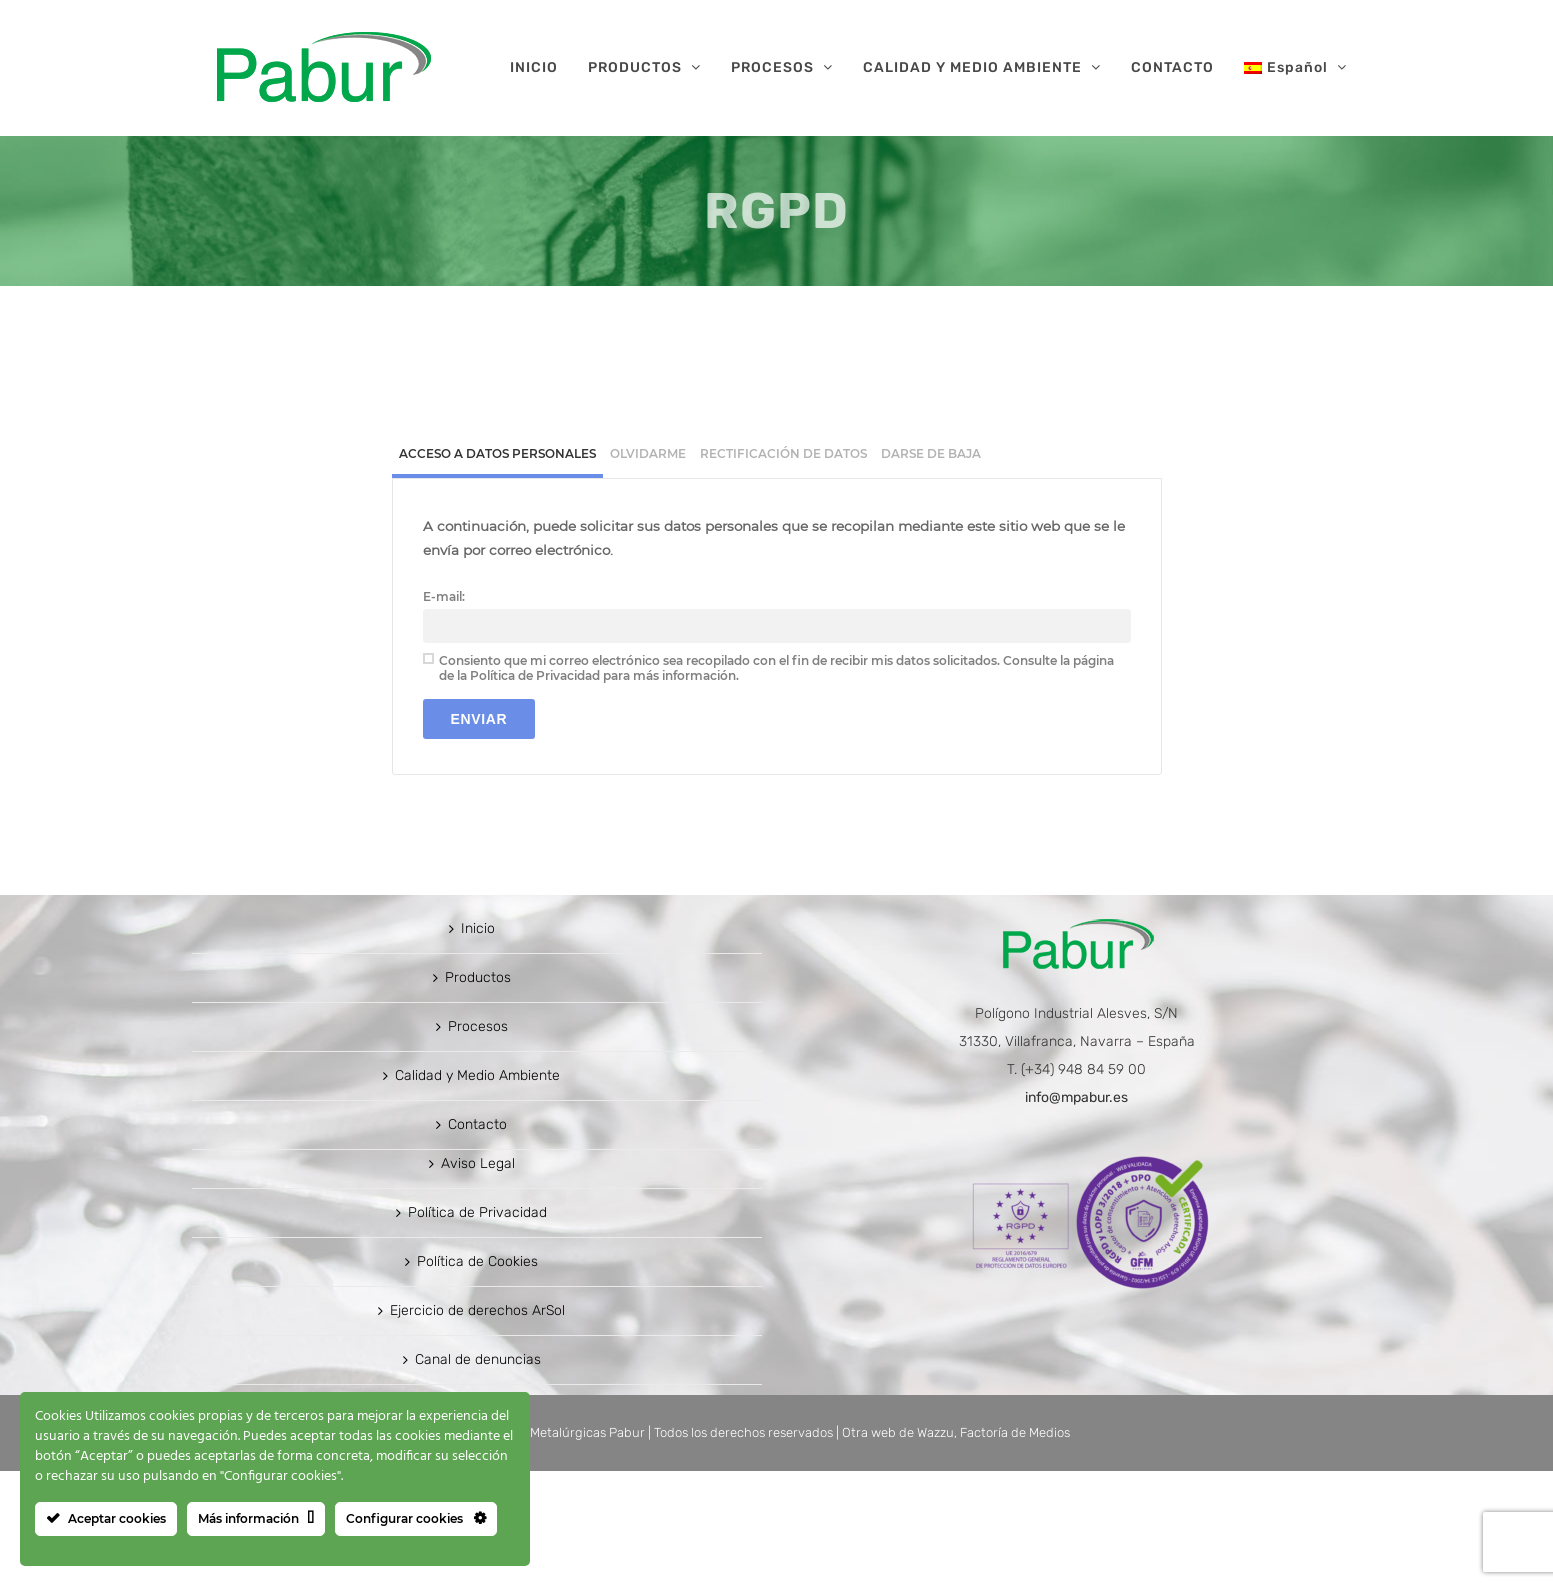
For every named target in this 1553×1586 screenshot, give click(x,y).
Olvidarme (648, 453)
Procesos (478, 1141)
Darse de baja (931, 453)
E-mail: (444, 596)
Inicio (478, 1043)
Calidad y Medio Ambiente (477, 1190)
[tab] (497, 456)
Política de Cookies (477, 1376)
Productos (478, 1092)
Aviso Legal (478, 1278)
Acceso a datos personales (497, 453)
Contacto (477, 1239)
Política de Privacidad (477, 1327)
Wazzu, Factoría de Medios (993, 1547)
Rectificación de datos (783, 453)
